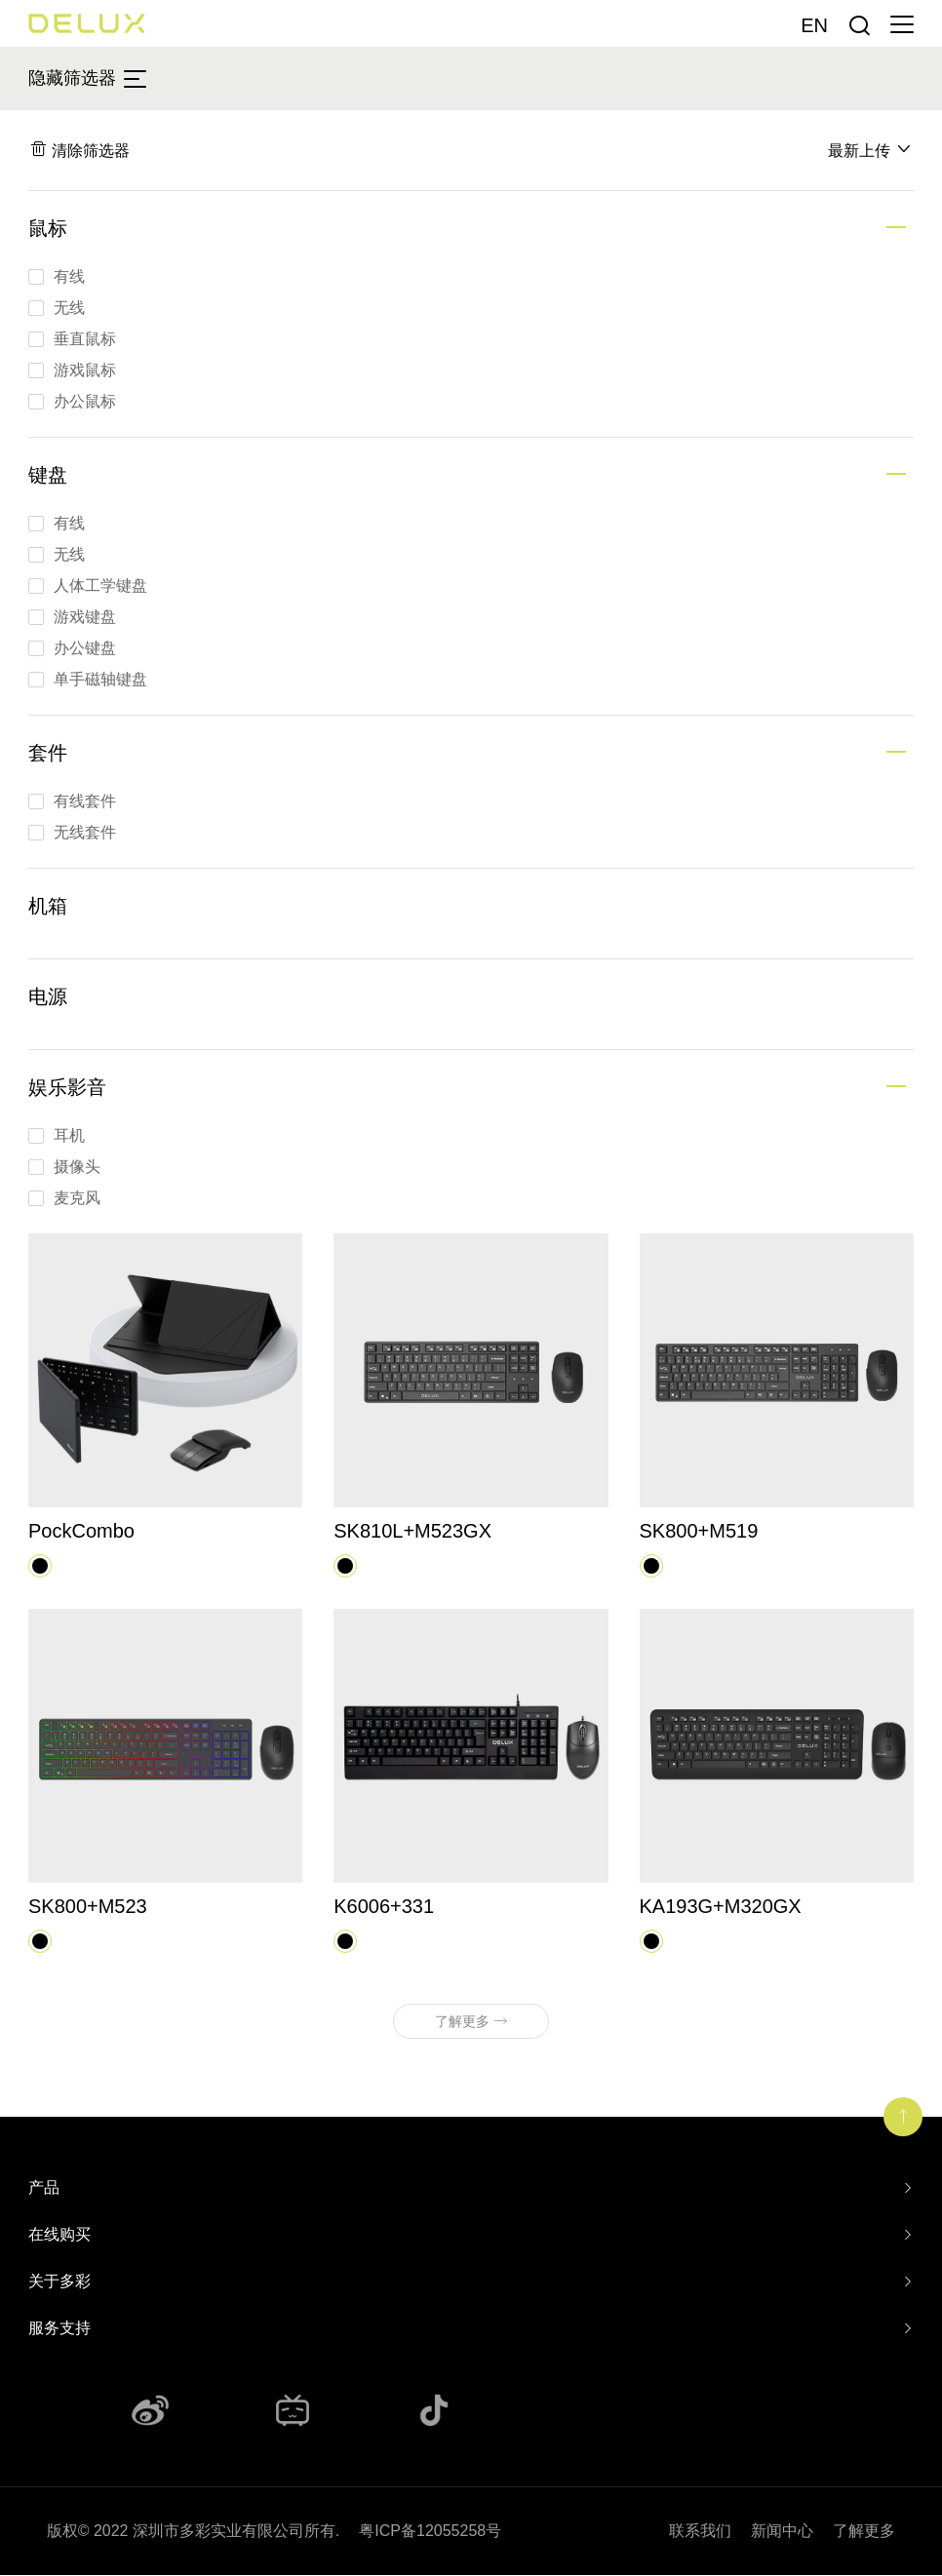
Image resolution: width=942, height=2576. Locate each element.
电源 (47, 997)
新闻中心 (782, 2531)
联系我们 (700, 2531)
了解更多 (864, 2531)
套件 (47, 753)
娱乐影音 (67, 1088)
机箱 (47, 906)
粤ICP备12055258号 (430, 2531)
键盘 (47, 476)
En (814, 25)
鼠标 (47, 229)
